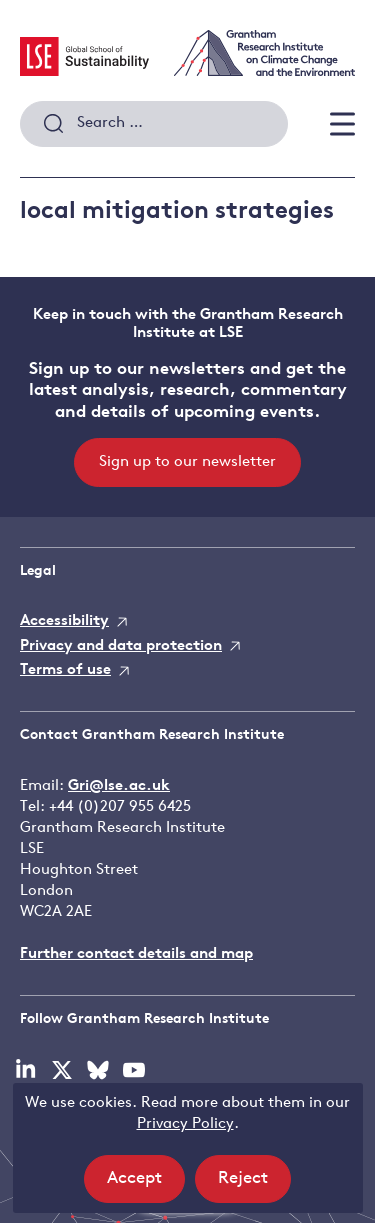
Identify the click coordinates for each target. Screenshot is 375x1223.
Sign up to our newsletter (187, 462)
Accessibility (64, 621)
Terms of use (65, 670)
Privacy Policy (185, 1124)
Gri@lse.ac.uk (119, 786)
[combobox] (154, 124)
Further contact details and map (136, 954)
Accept (146, 1184)
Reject (254, 1184)
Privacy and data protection (121, 646)
